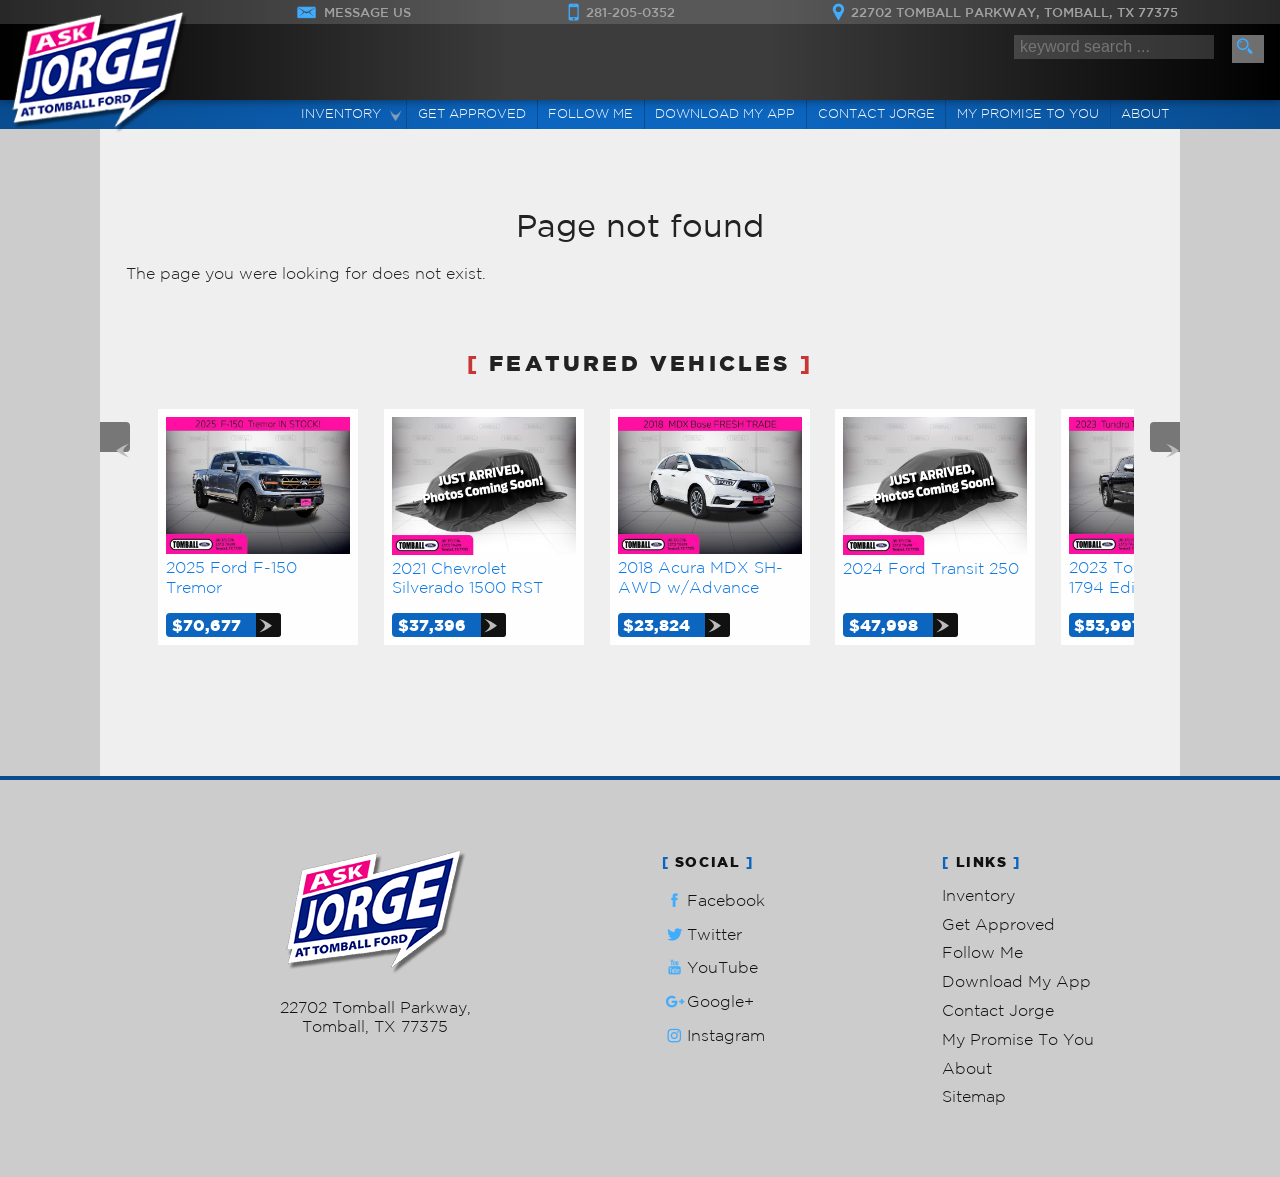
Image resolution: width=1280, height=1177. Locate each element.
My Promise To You (1018, 1039)
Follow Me (982, 952)
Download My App (725, 113)
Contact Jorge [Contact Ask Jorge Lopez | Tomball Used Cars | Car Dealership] (876, 113)
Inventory (978, 895)
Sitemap (974, 1096)
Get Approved (998, 924)
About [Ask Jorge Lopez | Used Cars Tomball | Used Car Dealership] (1145, 113)
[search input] (1114, 47)
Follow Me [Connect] (590, 113)
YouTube (710, 967)
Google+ (708, 1001)
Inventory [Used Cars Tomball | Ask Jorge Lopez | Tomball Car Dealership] (341, 113)
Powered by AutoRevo (434, 1057)
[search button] (1248, 49)
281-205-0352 (375, 988)
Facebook (713, 900)
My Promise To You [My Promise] (1028, 113)
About (967, 1068)
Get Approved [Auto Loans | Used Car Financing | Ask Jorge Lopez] (472, 113)
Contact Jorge (998, 1010)
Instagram (713, 1035)
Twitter (702, 934)
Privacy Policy (535, 1057)
